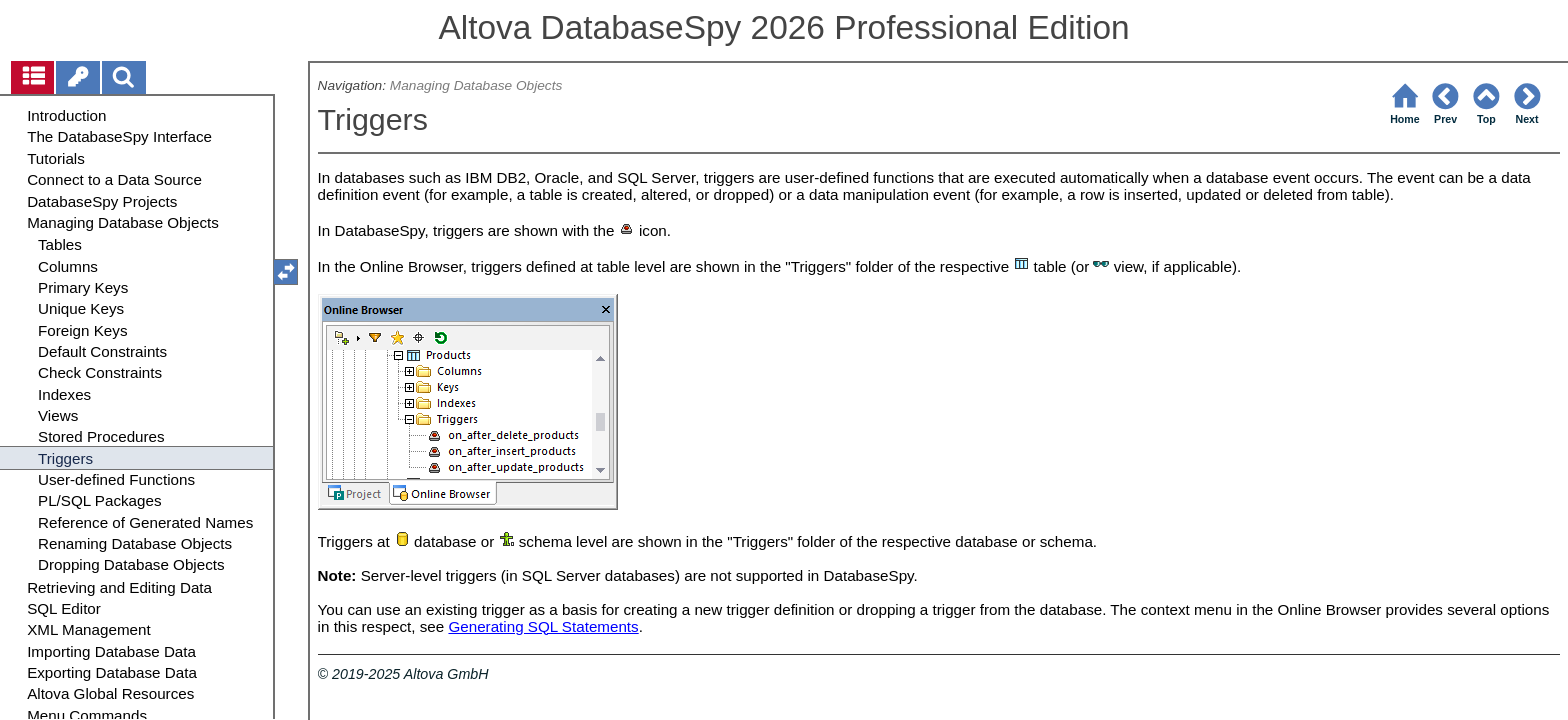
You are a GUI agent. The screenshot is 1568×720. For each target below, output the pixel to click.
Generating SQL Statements (543, 626)
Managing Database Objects (476, 85)
